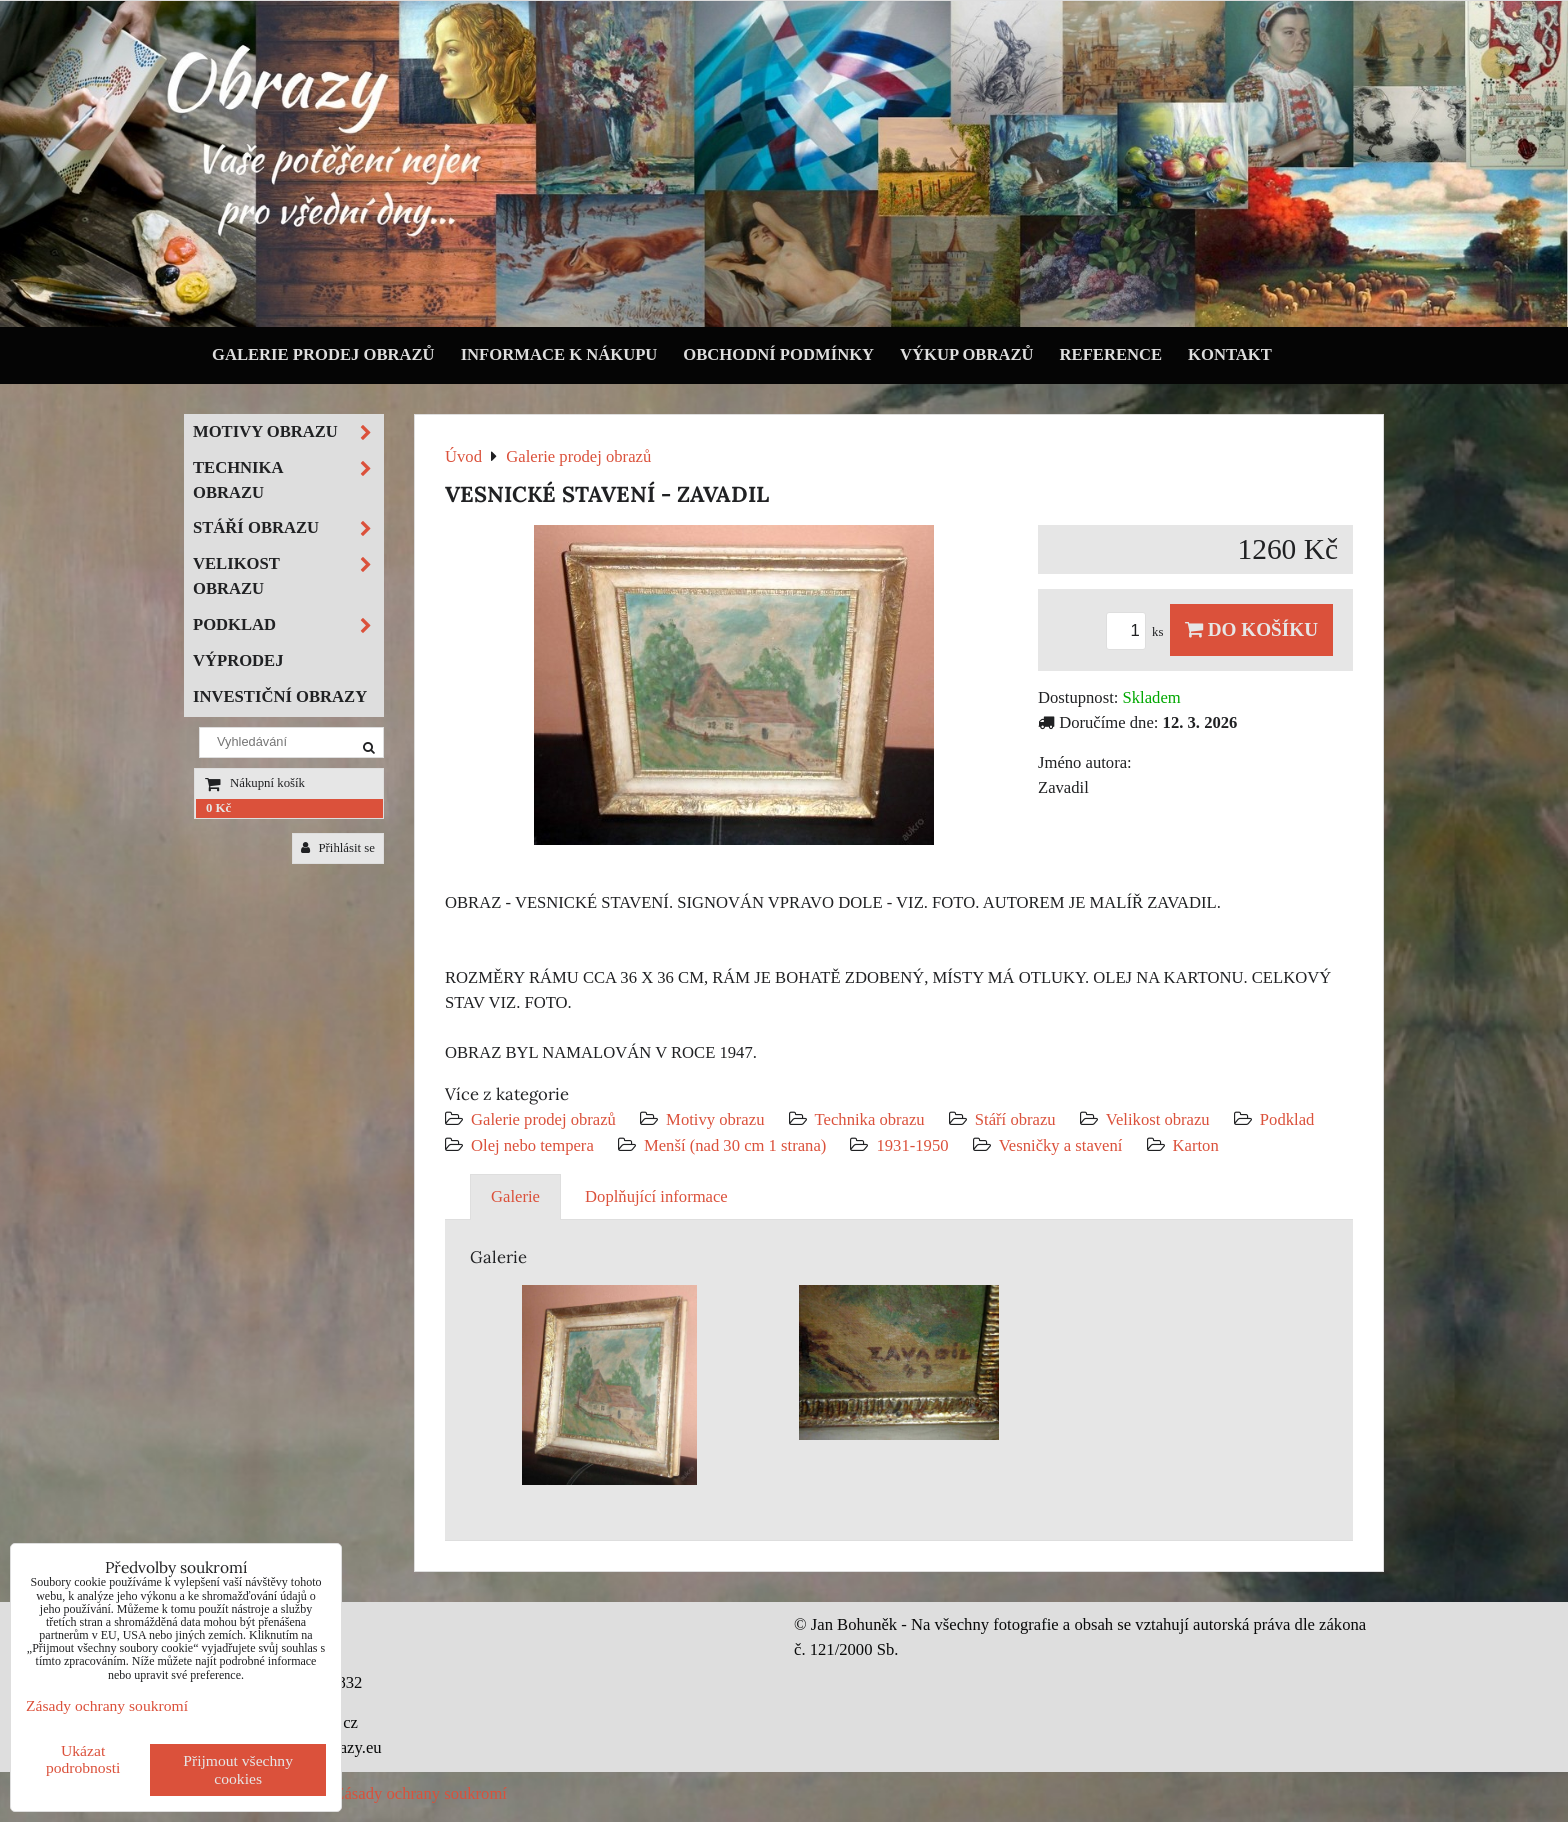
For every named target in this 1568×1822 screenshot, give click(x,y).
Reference (1111, 354)
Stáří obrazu (1015, 1119)
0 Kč (218, 808)
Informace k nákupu (559, 354)
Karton (1196, 1145)
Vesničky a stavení (1063, 1145)
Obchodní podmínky (778, 354)
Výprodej (238, 660)
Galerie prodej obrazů (323, 354)
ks (1138, 632)
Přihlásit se (338, 848)
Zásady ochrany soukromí (420, 1793)
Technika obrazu (870, 1119)
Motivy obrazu (715, 1119)
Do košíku (1251, 629)
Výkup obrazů (966, 354)
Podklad (1287, 1119)
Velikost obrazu (1158, 1119)
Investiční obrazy (280, 696)
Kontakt (1230, 354)
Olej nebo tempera (532, 1145)
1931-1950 (912, 1145)
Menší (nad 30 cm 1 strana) (737, 1145)
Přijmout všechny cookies (238, 1769)
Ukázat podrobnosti (83, 1759)
